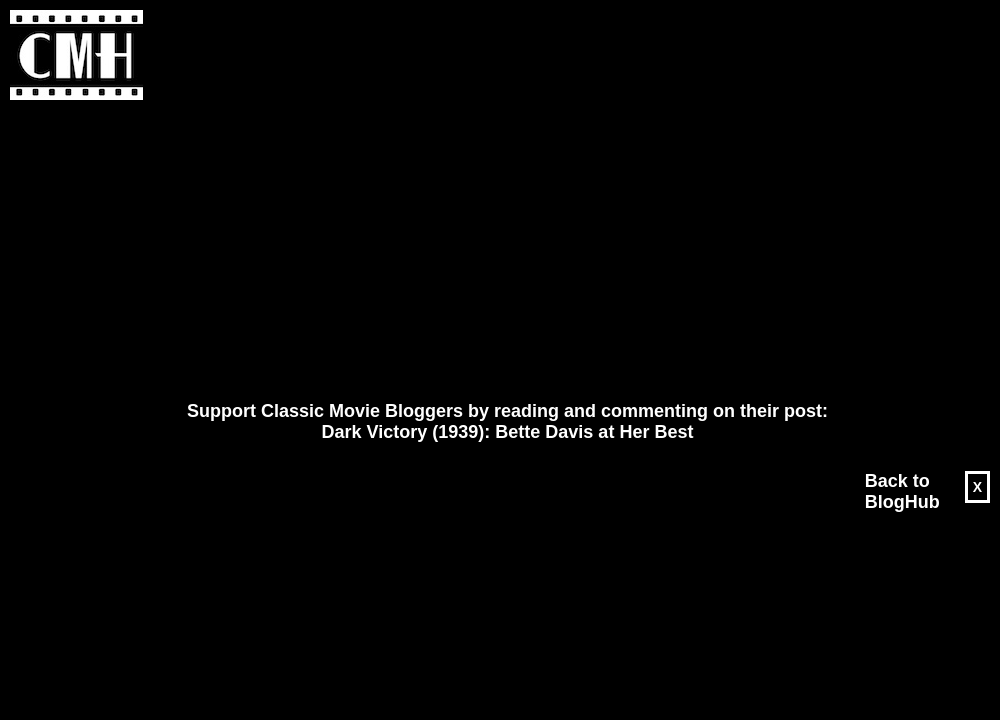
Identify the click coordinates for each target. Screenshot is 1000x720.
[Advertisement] (452, 251)
